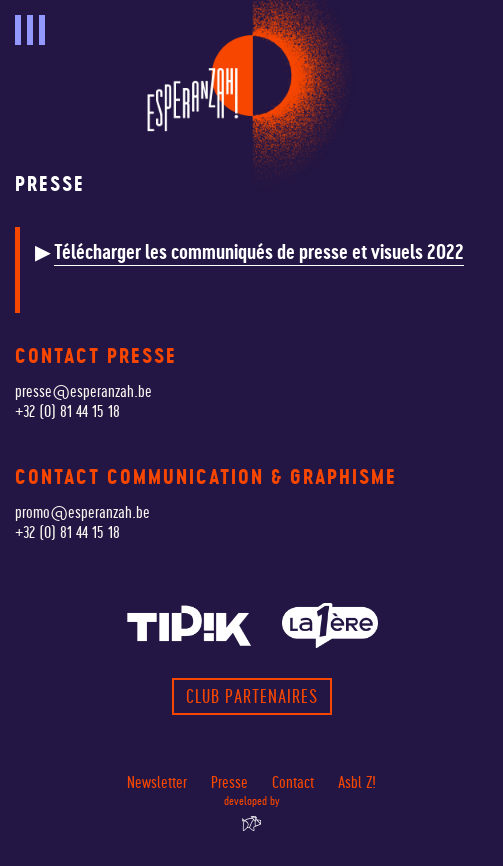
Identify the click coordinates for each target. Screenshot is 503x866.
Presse (229, 782)
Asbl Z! (357, 782)
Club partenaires (252, 696)
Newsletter (157, 782)
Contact (293, 782)
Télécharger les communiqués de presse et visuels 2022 (259, 252)
